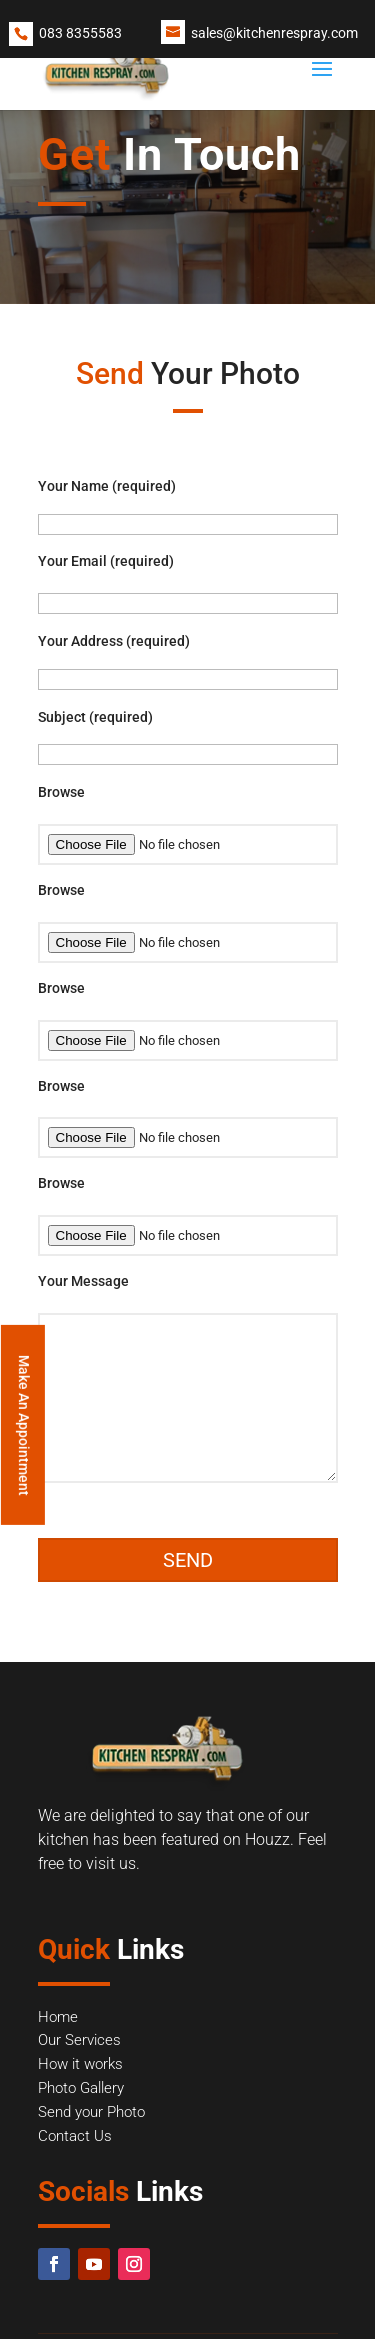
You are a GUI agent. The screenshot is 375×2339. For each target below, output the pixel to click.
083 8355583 (80, 33)
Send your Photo (91, 2112)
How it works (80, 2064)
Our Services (79, 2040)
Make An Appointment (24, 1425)
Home (58, 2017)
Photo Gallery (81, 2088)
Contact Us (75, 2136)
